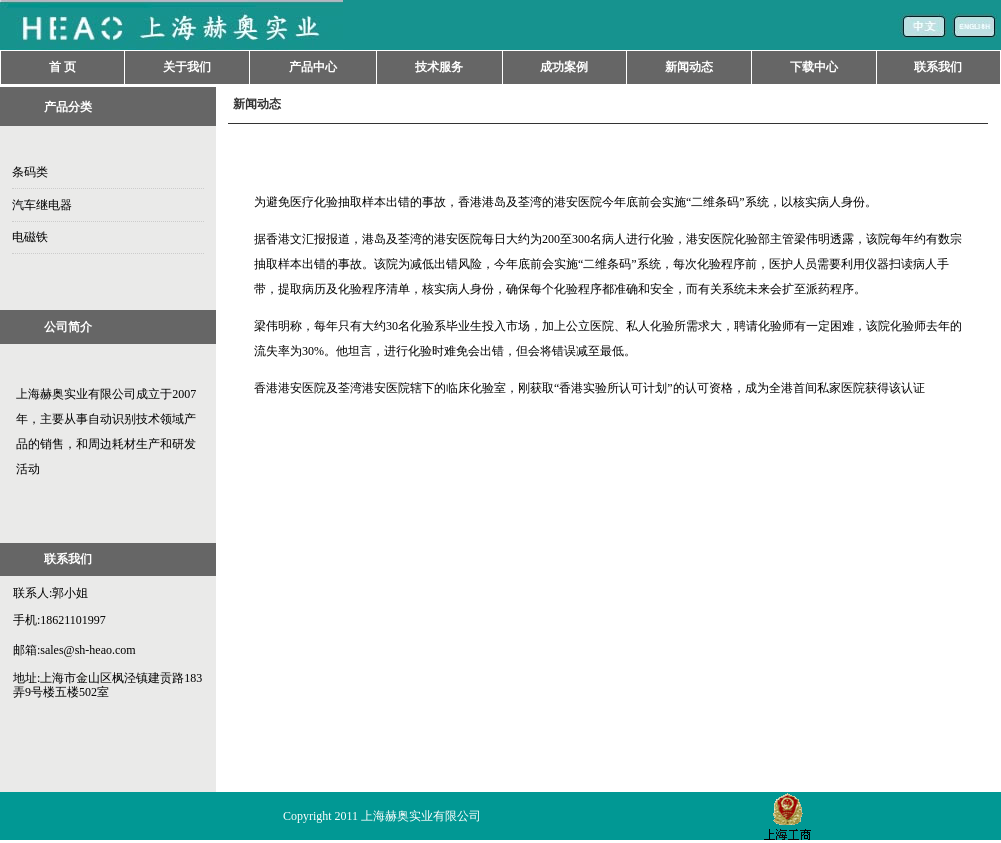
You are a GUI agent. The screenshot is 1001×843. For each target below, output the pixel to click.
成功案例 (564, 67)
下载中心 (814, 67)
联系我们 (938, 67)
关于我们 (187, 67)
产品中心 (313, 67)
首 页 (62, 67)
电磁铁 (30, 237)
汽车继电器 (42, 205)
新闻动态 (689, 67)
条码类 (30, 172)
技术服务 (439, 67)
